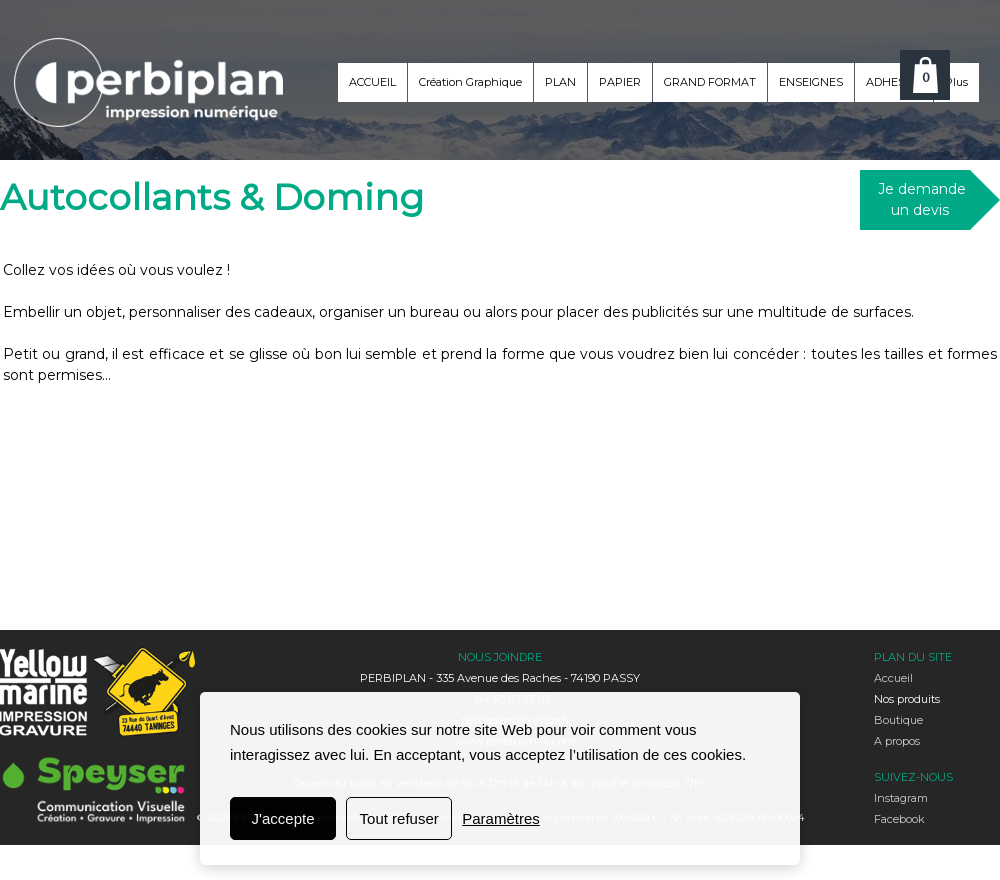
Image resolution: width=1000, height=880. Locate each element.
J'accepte (283, 818)
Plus (956, 82)
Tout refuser (399, 818)
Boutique (898, 720)
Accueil (893, 678)
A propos (897, 741)
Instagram (901, 798)
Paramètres (501, 818)
